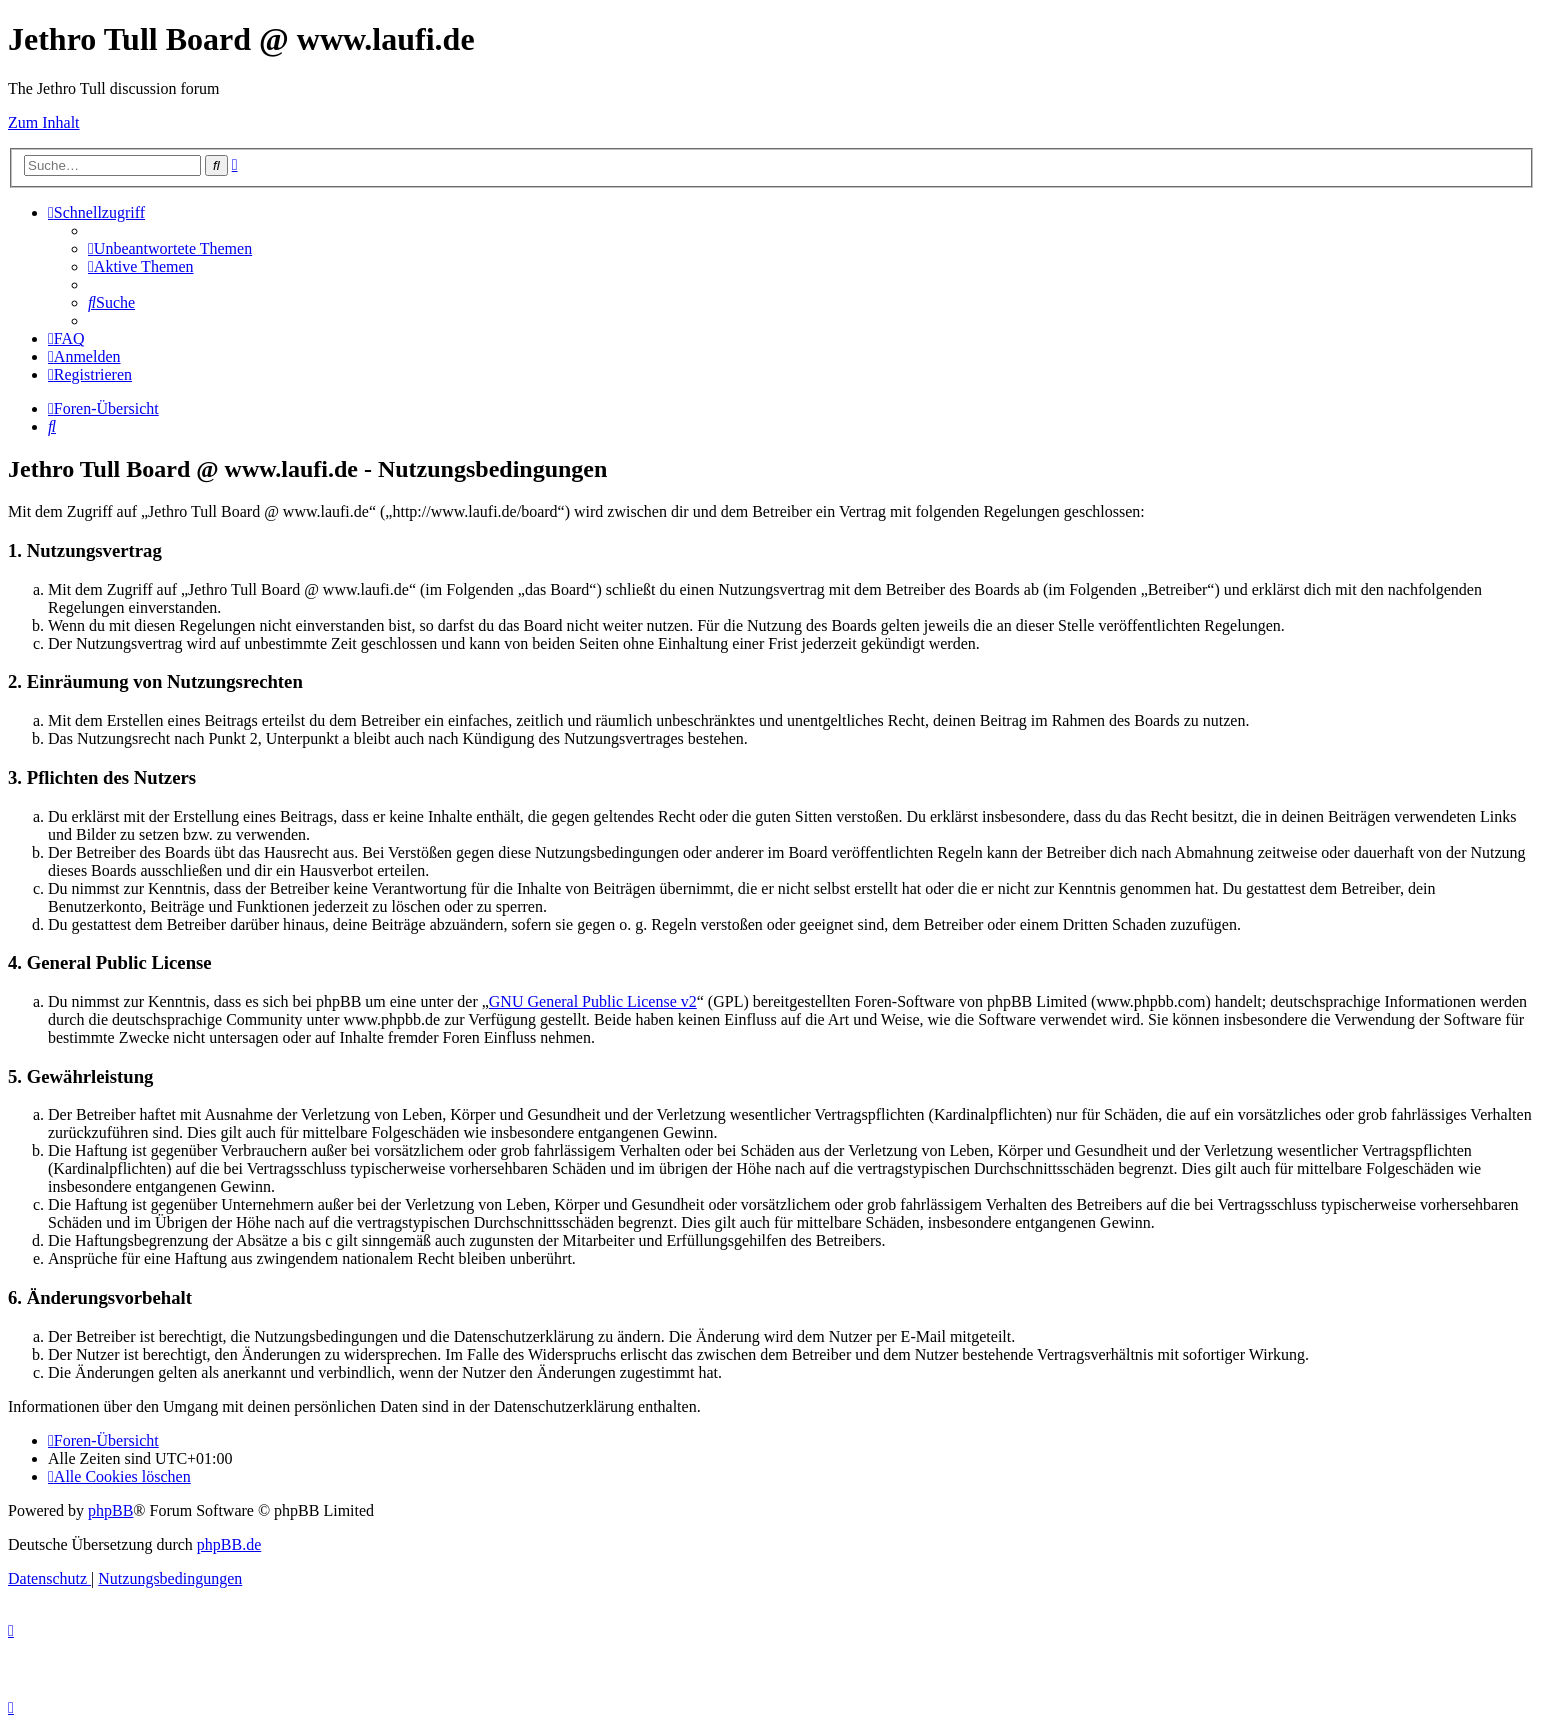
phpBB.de (229, 1544)
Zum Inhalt (44, 122)
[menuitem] (170, 248)
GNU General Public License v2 (593, 1001)
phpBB (110, 1510)
